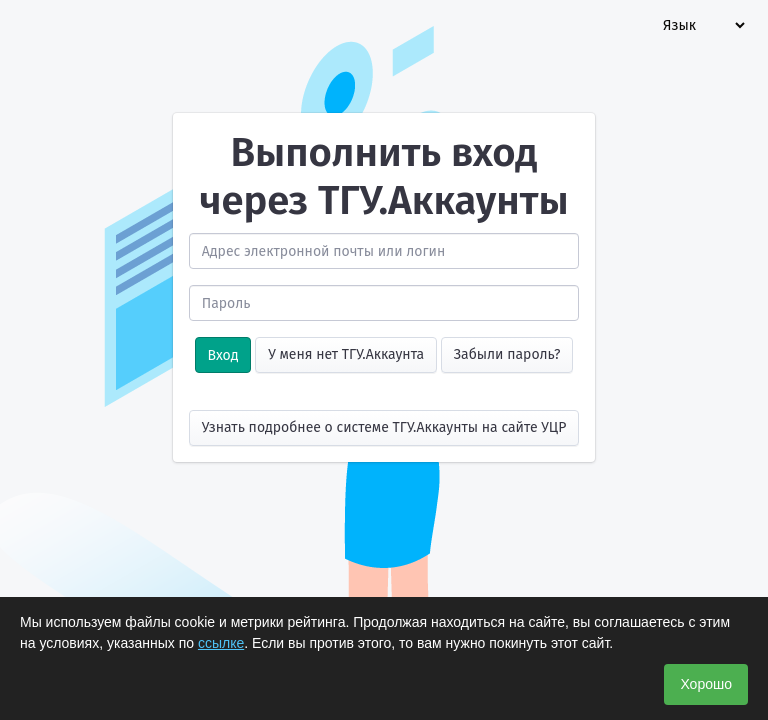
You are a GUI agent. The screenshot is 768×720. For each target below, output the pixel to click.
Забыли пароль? (507, 354)
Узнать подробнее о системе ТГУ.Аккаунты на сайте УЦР (384, 427)
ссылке (221, 643)
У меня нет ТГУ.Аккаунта (346, 354)
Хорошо (706, 684)
